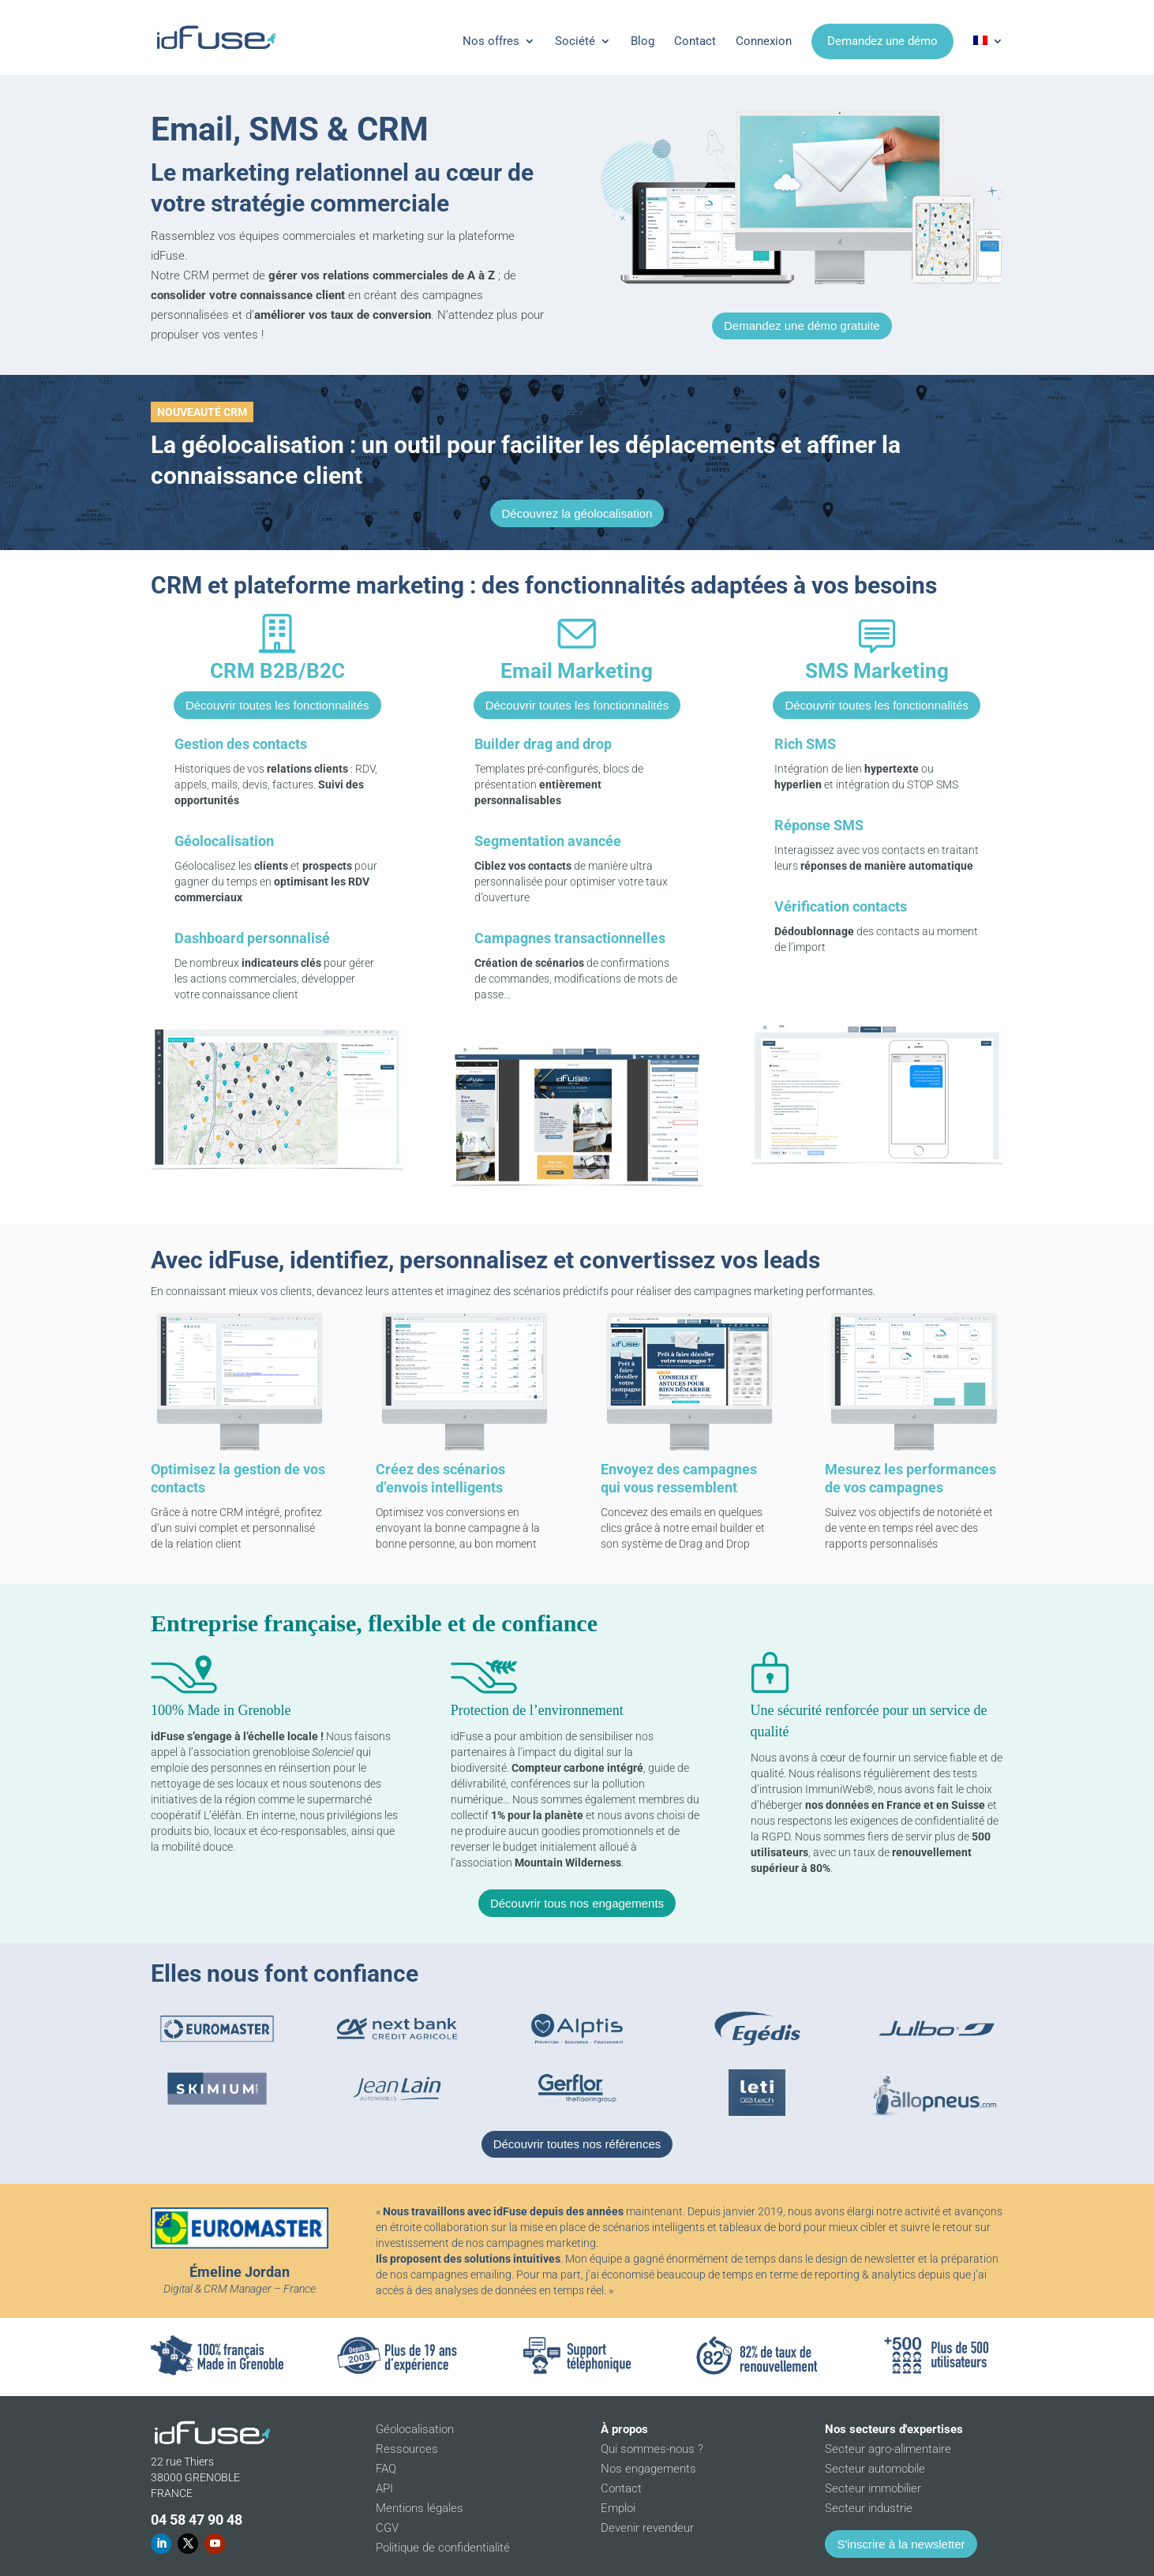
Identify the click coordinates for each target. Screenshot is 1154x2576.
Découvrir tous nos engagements (577, 1903)
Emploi (618, 2508)
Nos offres (491, 41)
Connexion (764, 41)
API (384, 2488)
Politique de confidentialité (443, 2547)
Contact (695, 41)
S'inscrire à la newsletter (901, 2544)
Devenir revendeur (647, 2528)
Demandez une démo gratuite (802, 325)
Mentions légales (419, 2508)
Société (575, 41)
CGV (387, 2528)
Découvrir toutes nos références (577, 2144)
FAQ (386, 2469)
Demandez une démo (882, 41)
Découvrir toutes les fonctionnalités (277, 705)
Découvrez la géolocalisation (577, 513)
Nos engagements (648, 2469)
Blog (642, 41)
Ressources (407, 2449)
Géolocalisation (415, 2429)
